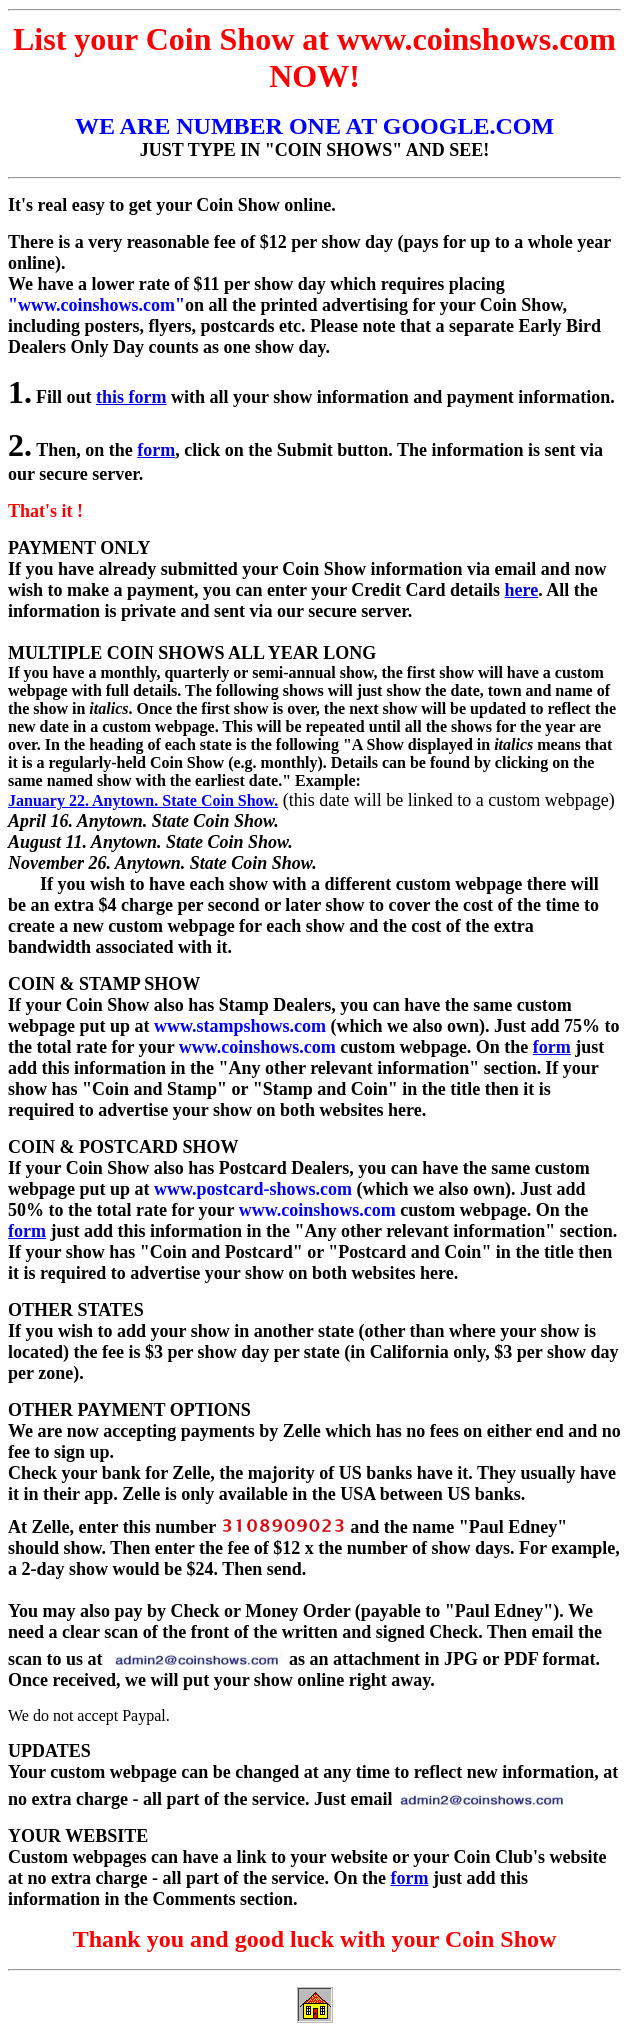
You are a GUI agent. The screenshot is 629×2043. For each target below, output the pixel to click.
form (156, 450)
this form (131, 397)
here (522, 590)
